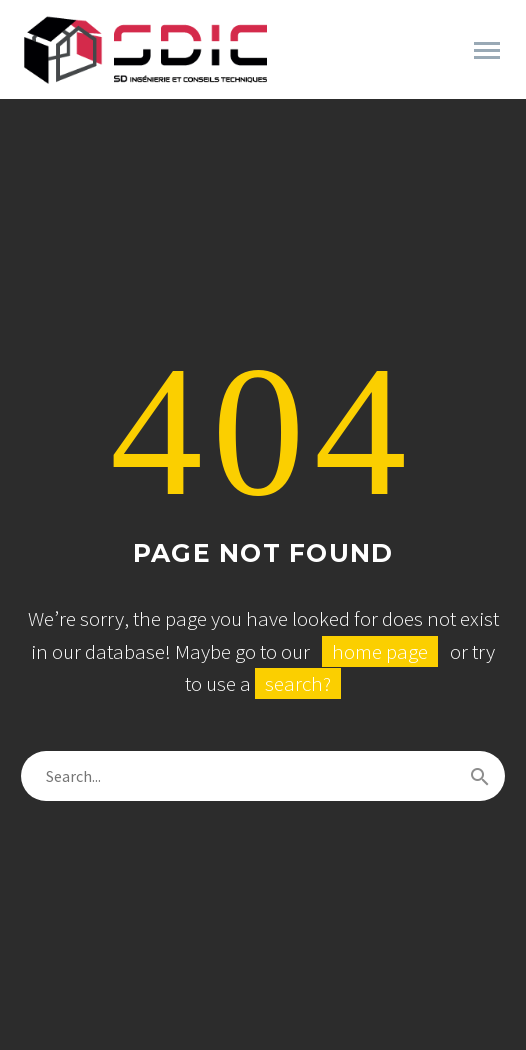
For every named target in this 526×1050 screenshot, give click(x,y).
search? (298, 683)
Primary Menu (487, 50)
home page (380, 651)
